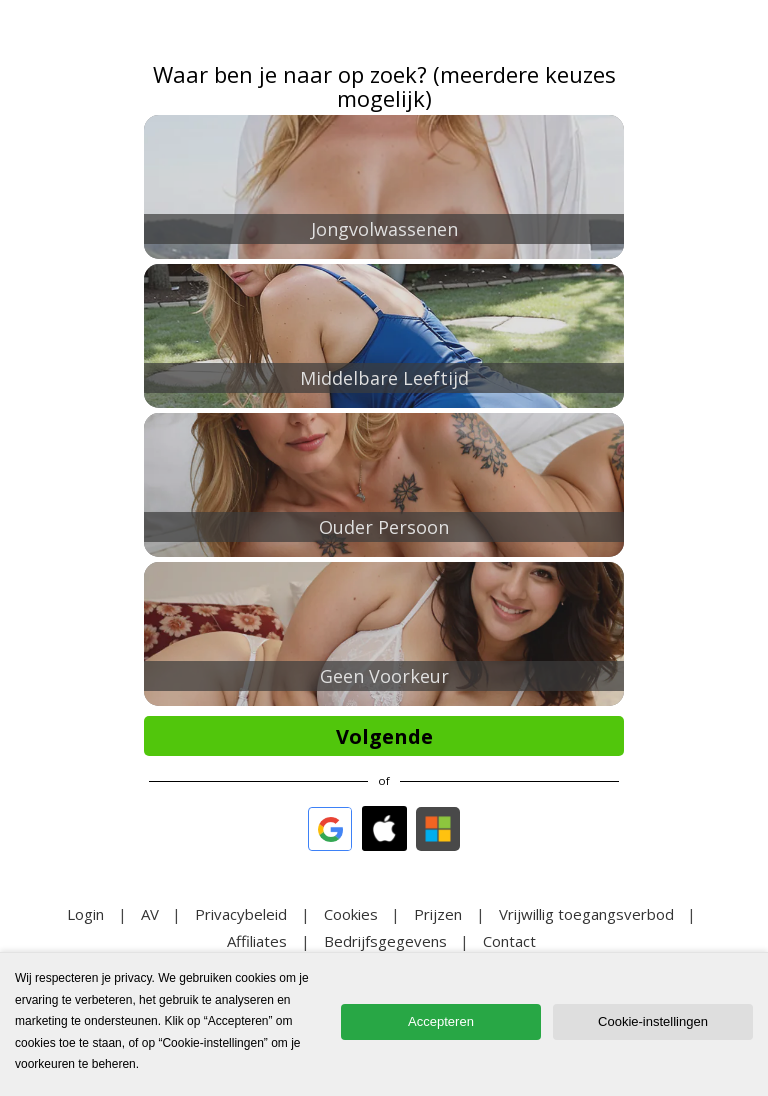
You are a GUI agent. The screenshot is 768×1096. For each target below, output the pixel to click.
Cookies (351, 914)
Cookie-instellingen (653, 1021)
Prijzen (438, 914)
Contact (509, 941)
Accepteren (441, 1021)
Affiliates (257, 941)
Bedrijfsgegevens (385, 941)
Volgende (384, 736)
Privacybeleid (241, 914)
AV (150, 914)
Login (85, 914)
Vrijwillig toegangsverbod (586, 914)
